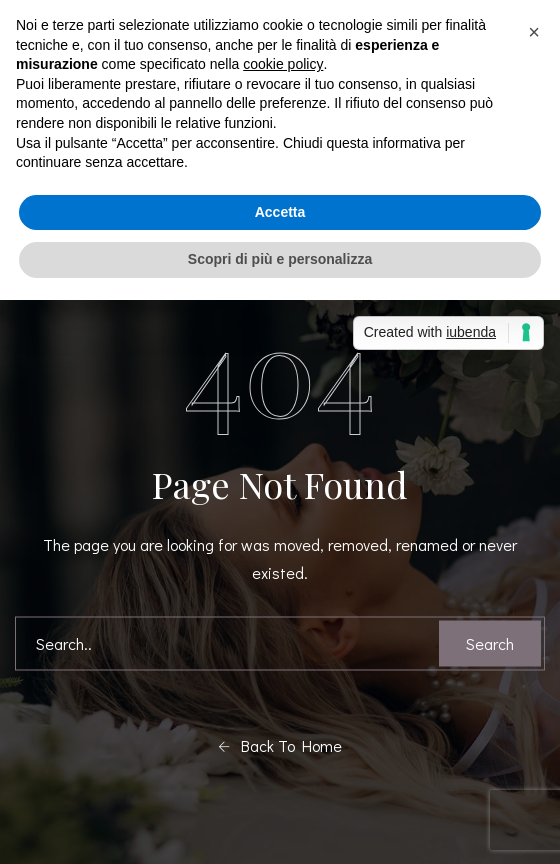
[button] (534, 32)
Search (490, 643)
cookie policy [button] (283, 64)
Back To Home (280, 746)
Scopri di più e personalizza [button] (280, 259)
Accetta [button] (280, 212)
